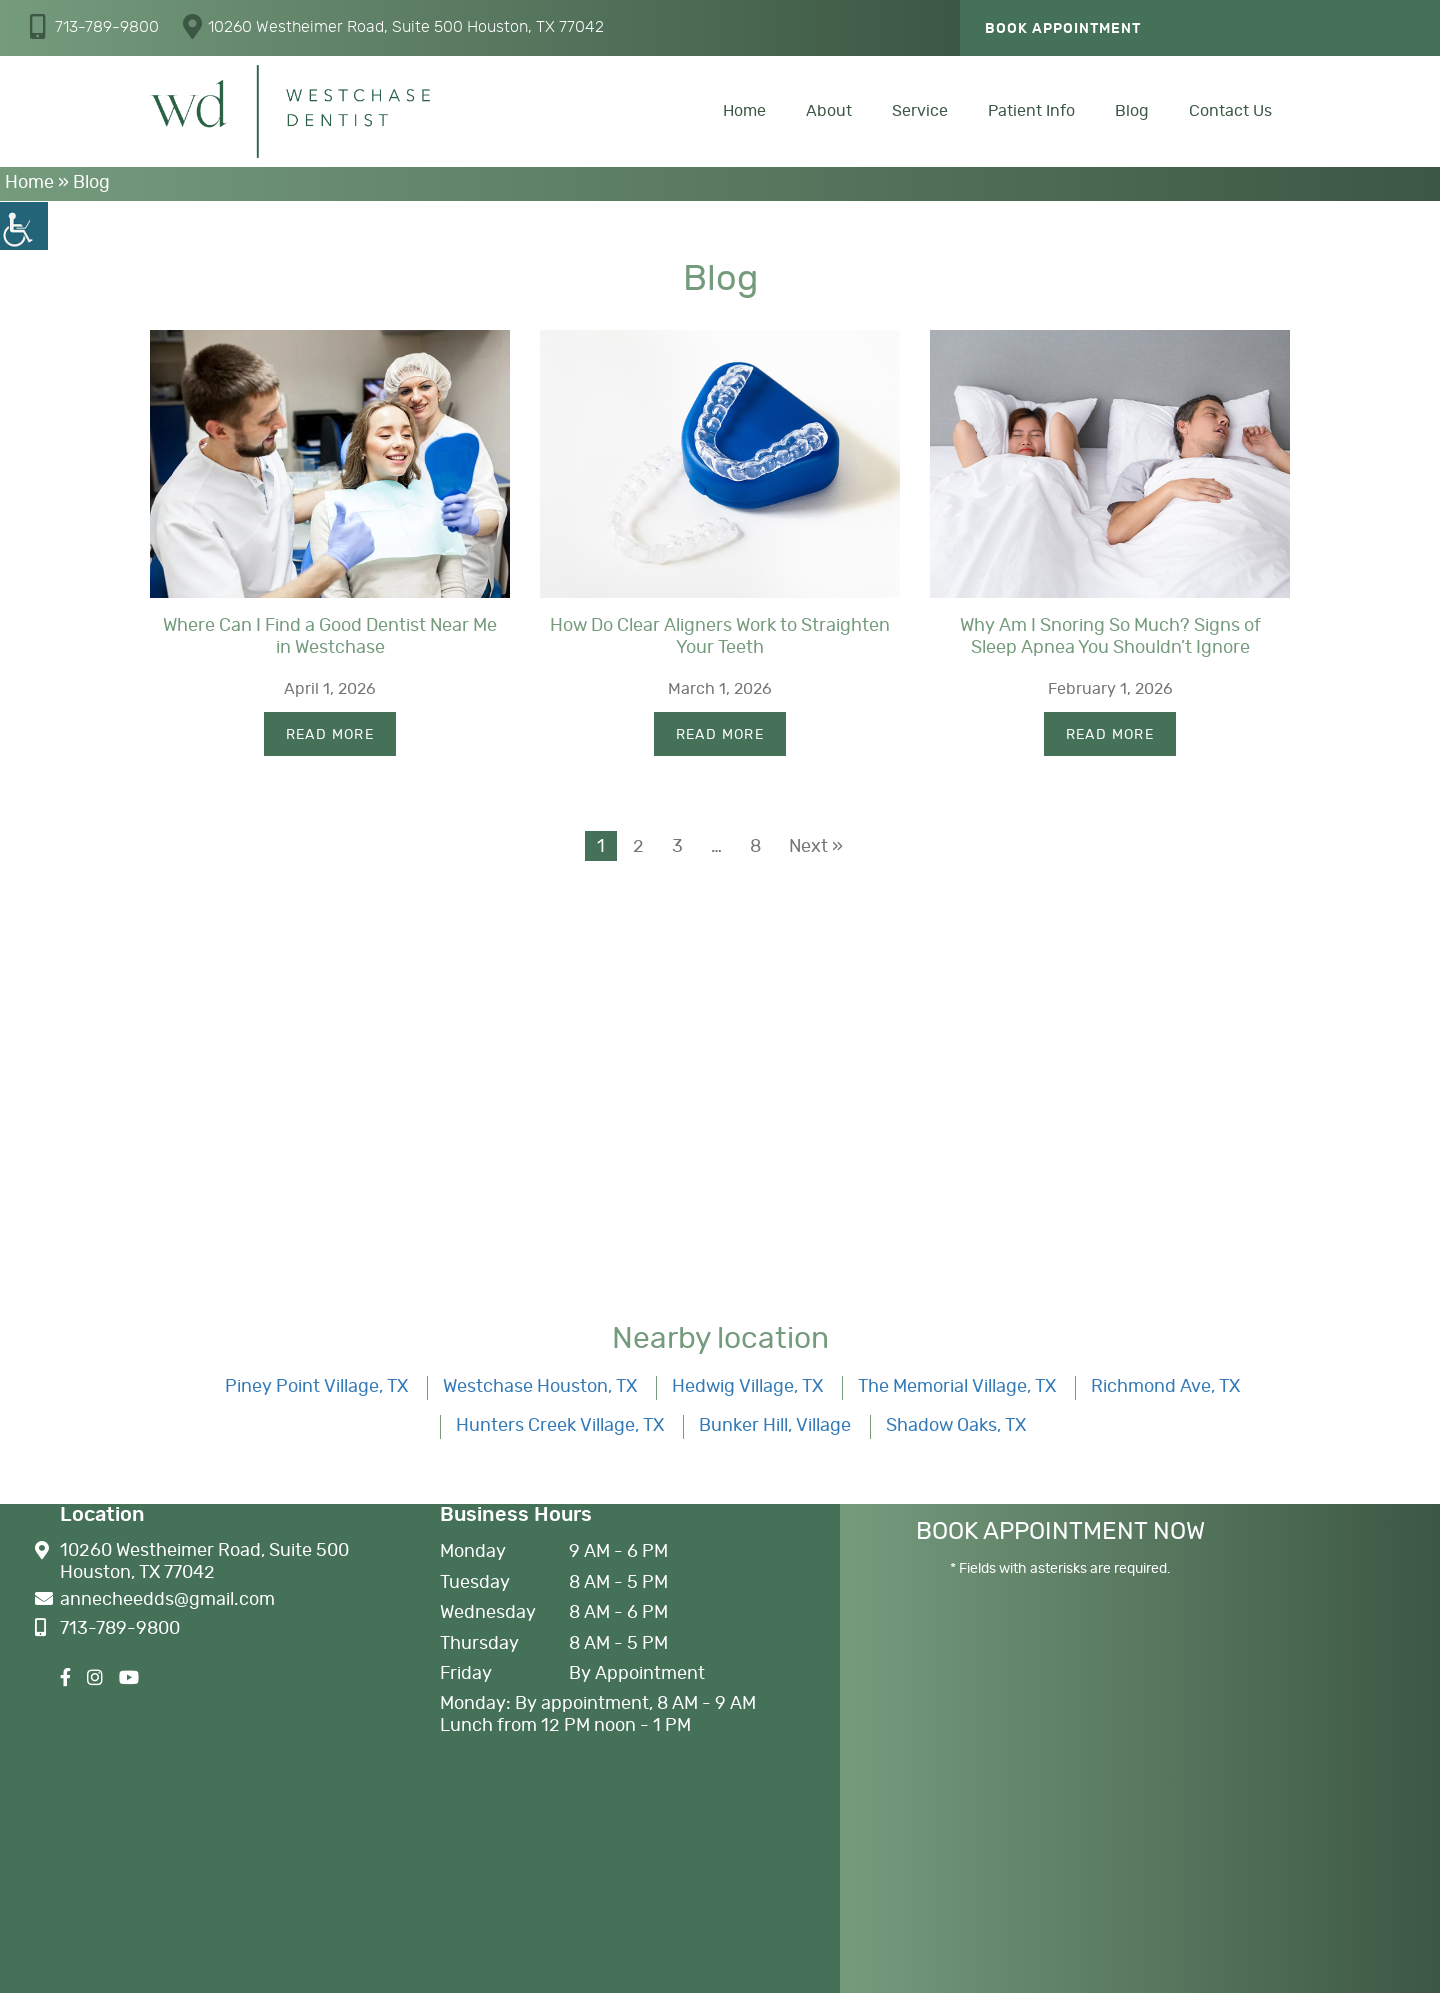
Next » (816, 847)
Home (744, 111)
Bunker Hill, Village (775, 1426)
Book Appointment (1063, 29)
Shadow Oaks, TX (956, 1426)
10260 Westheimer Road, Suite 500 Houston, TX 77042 (393, 26)
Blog (1132, 111)
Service (920, 111)
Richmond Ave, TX (1165, 1387)
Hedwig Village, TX (747, 1387)
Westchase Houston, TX (540, 1387)
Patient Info (1031, 111)
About (829, 111)
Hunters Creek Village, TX (560, 1426)
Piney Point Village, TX (316, 1387)
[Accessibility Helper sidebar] (24, 226)
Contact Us (1230, 111)
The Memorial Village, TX (957, 1387)
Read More (330, 735)
